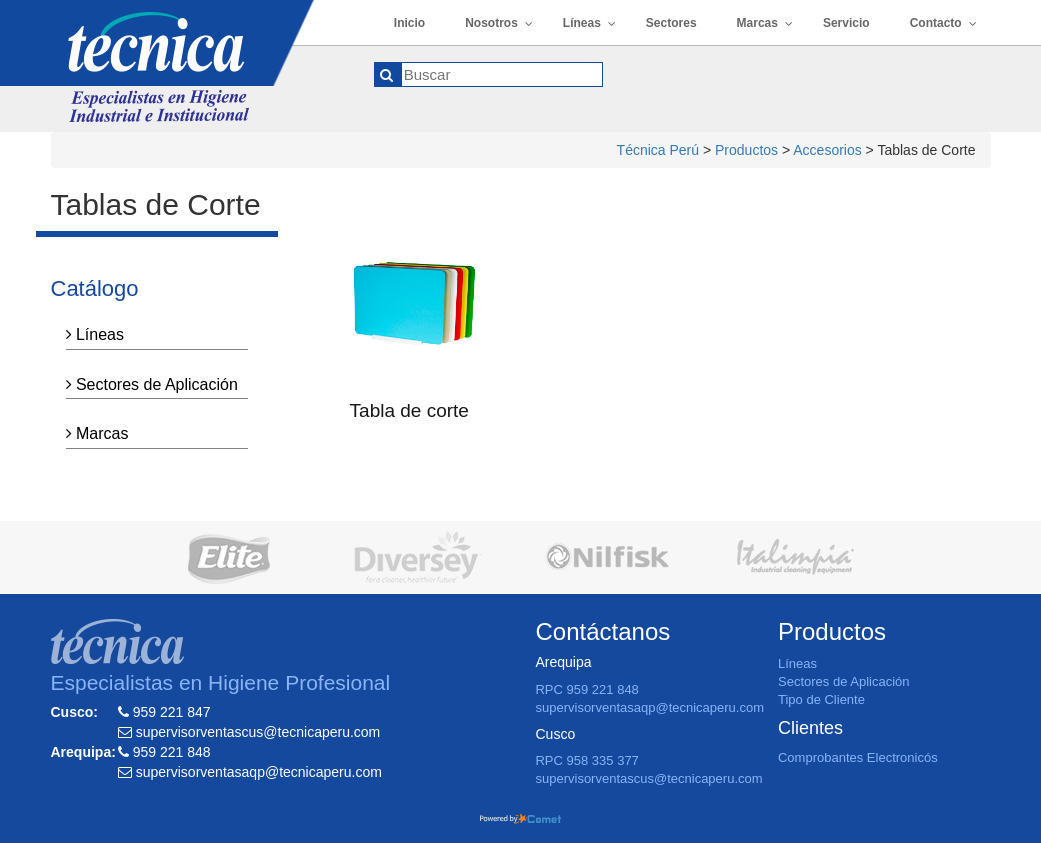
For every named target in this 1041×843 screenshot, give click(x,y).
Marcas (97, 433)
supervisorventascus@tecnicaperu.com (648, 778)
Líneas (95, 334)
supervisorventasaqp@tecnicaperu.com (649, 707)
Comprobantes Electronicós (858, 757)
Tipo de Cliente (821, 699)
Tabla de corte (409, 410)
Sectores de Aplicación (152, 384)
